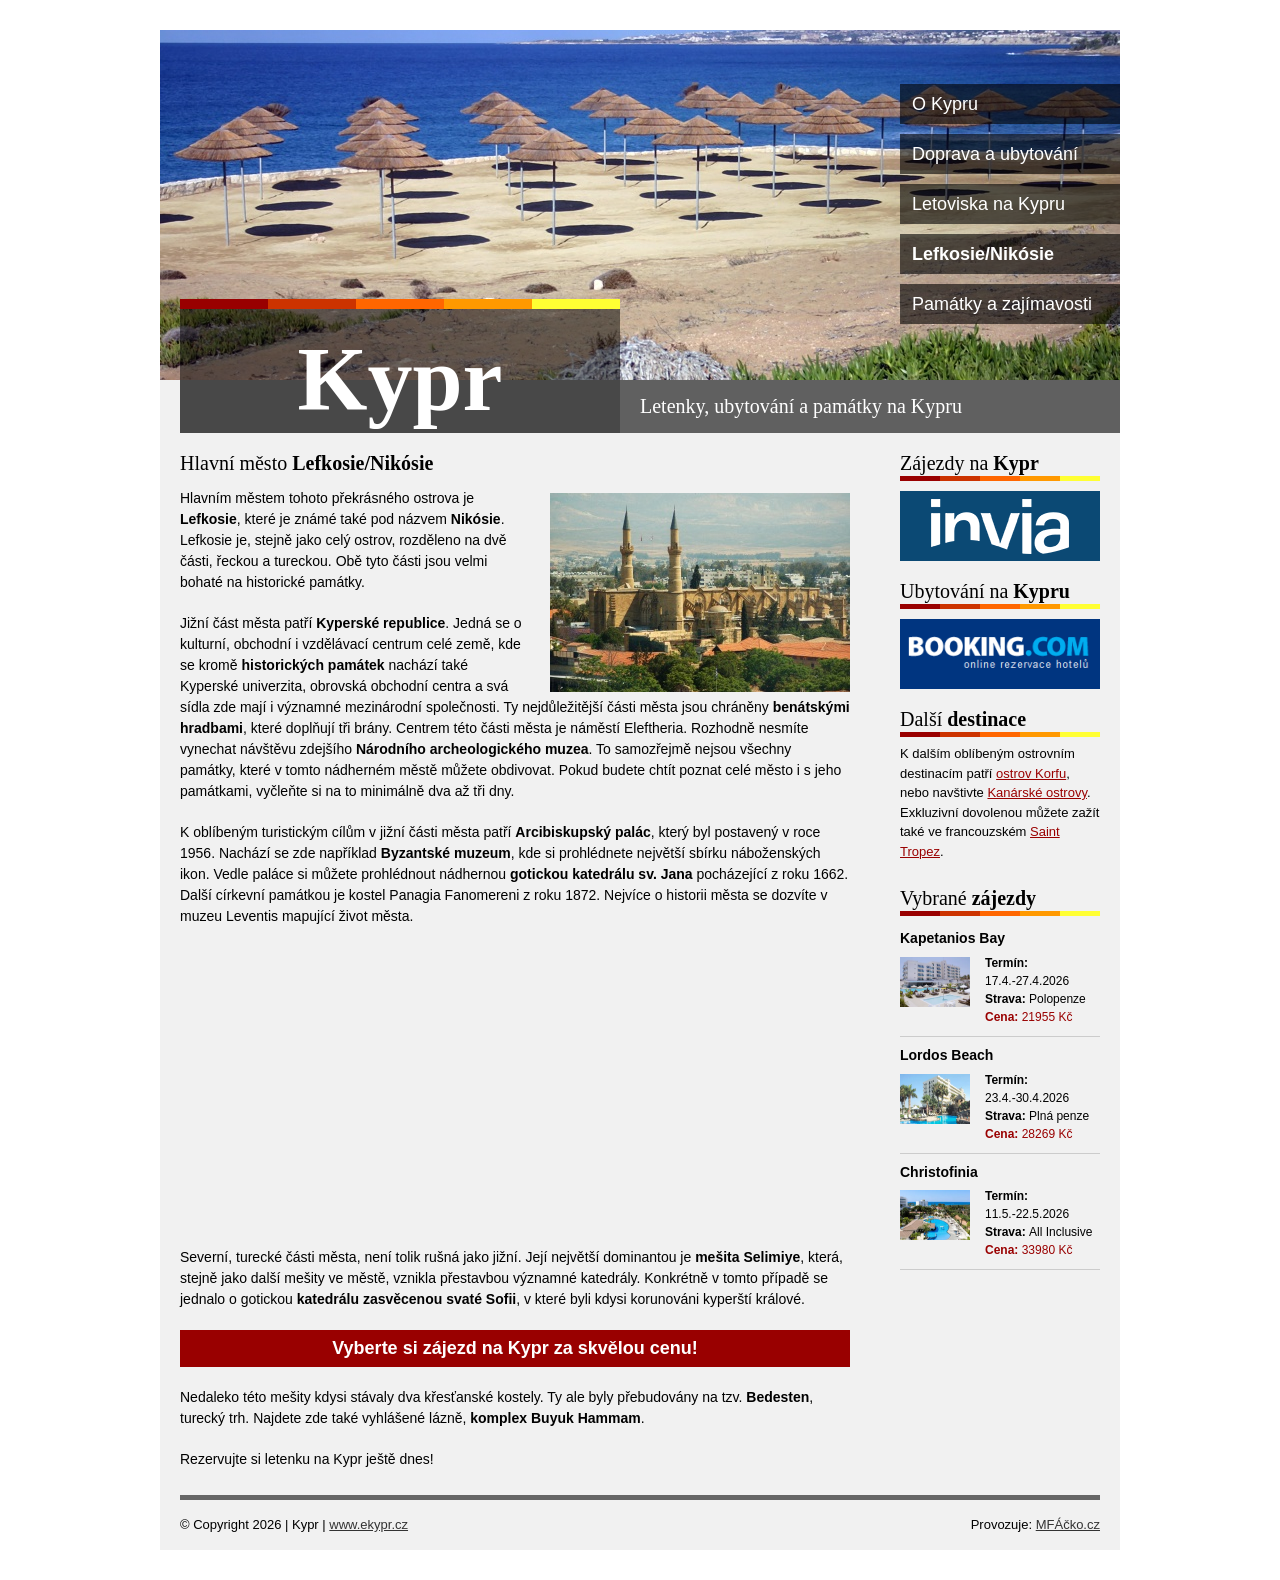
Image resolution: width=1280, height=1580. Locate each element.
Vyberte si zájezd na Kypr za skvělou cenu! (514, 1348)
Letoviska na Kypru (988, 204)
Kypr (399, 379)
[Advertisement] (515, 1087)
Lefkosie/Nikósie (983, 254)
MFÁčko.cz (1068, 1524)
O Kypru (945, 104)
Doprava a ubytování (995, 154)
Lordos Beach (946, 1055)
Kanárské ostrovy (1036, 792)
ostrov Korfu (1031, 773)
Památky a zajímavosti (1002, 304)
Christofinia (939, 1172)
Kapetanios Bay (952, 938)
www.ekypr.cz (368, 1524)
